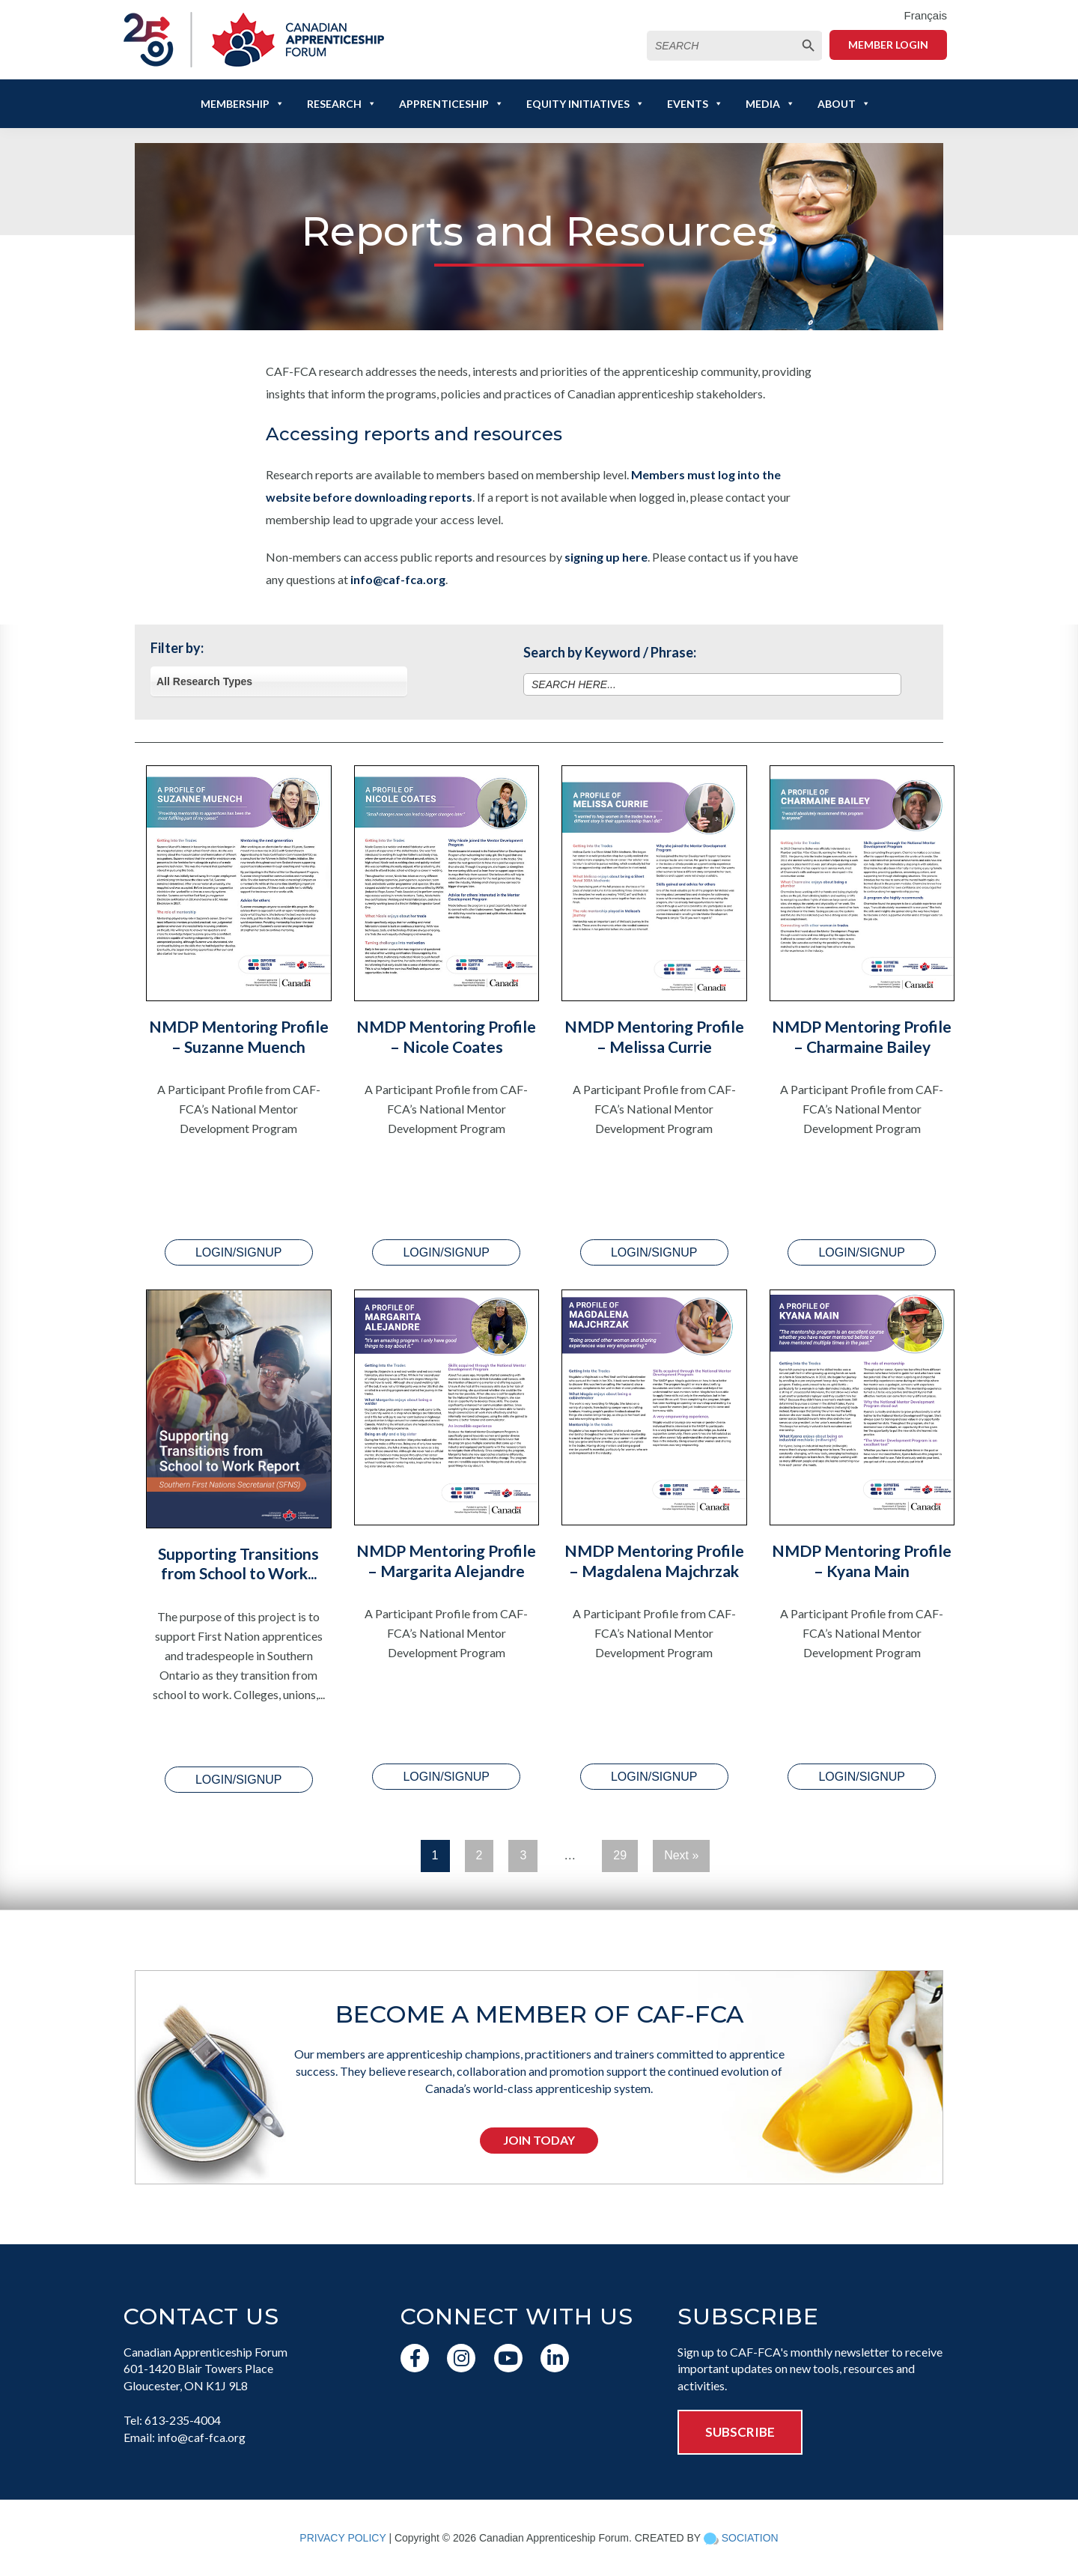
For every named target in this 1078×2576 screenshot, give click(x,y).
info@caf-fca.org (397, 579)
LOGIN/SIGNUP (238, 1252)
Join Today (539, 2140)
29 (620, 1855)
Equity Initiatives (585, 103)
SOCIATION (750, 2538)
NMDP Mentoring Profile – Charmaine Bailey (861, 1036)
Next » (681, 1855)
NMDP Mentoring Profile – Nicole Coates (446, 1036)
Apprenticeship (451, 103)
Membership (242, 103)
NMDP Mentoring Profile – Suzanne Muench (239, 1036)
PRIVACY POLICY (342, 2538)
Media (770, 103)
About (844, 103)
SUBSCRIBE (740, 2432)
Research (342, 103)
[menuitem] (925, 16)
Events (695, 103)
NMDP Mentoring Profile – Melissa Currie (654, 1036)
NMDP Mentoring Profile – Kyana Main (861, 1560)
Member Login (888, 44)
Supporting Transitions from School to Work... (238, 1563)
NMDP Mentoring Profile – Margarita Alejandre (446, 1560)
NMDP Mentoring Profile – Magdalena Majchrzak (654, 1560)
